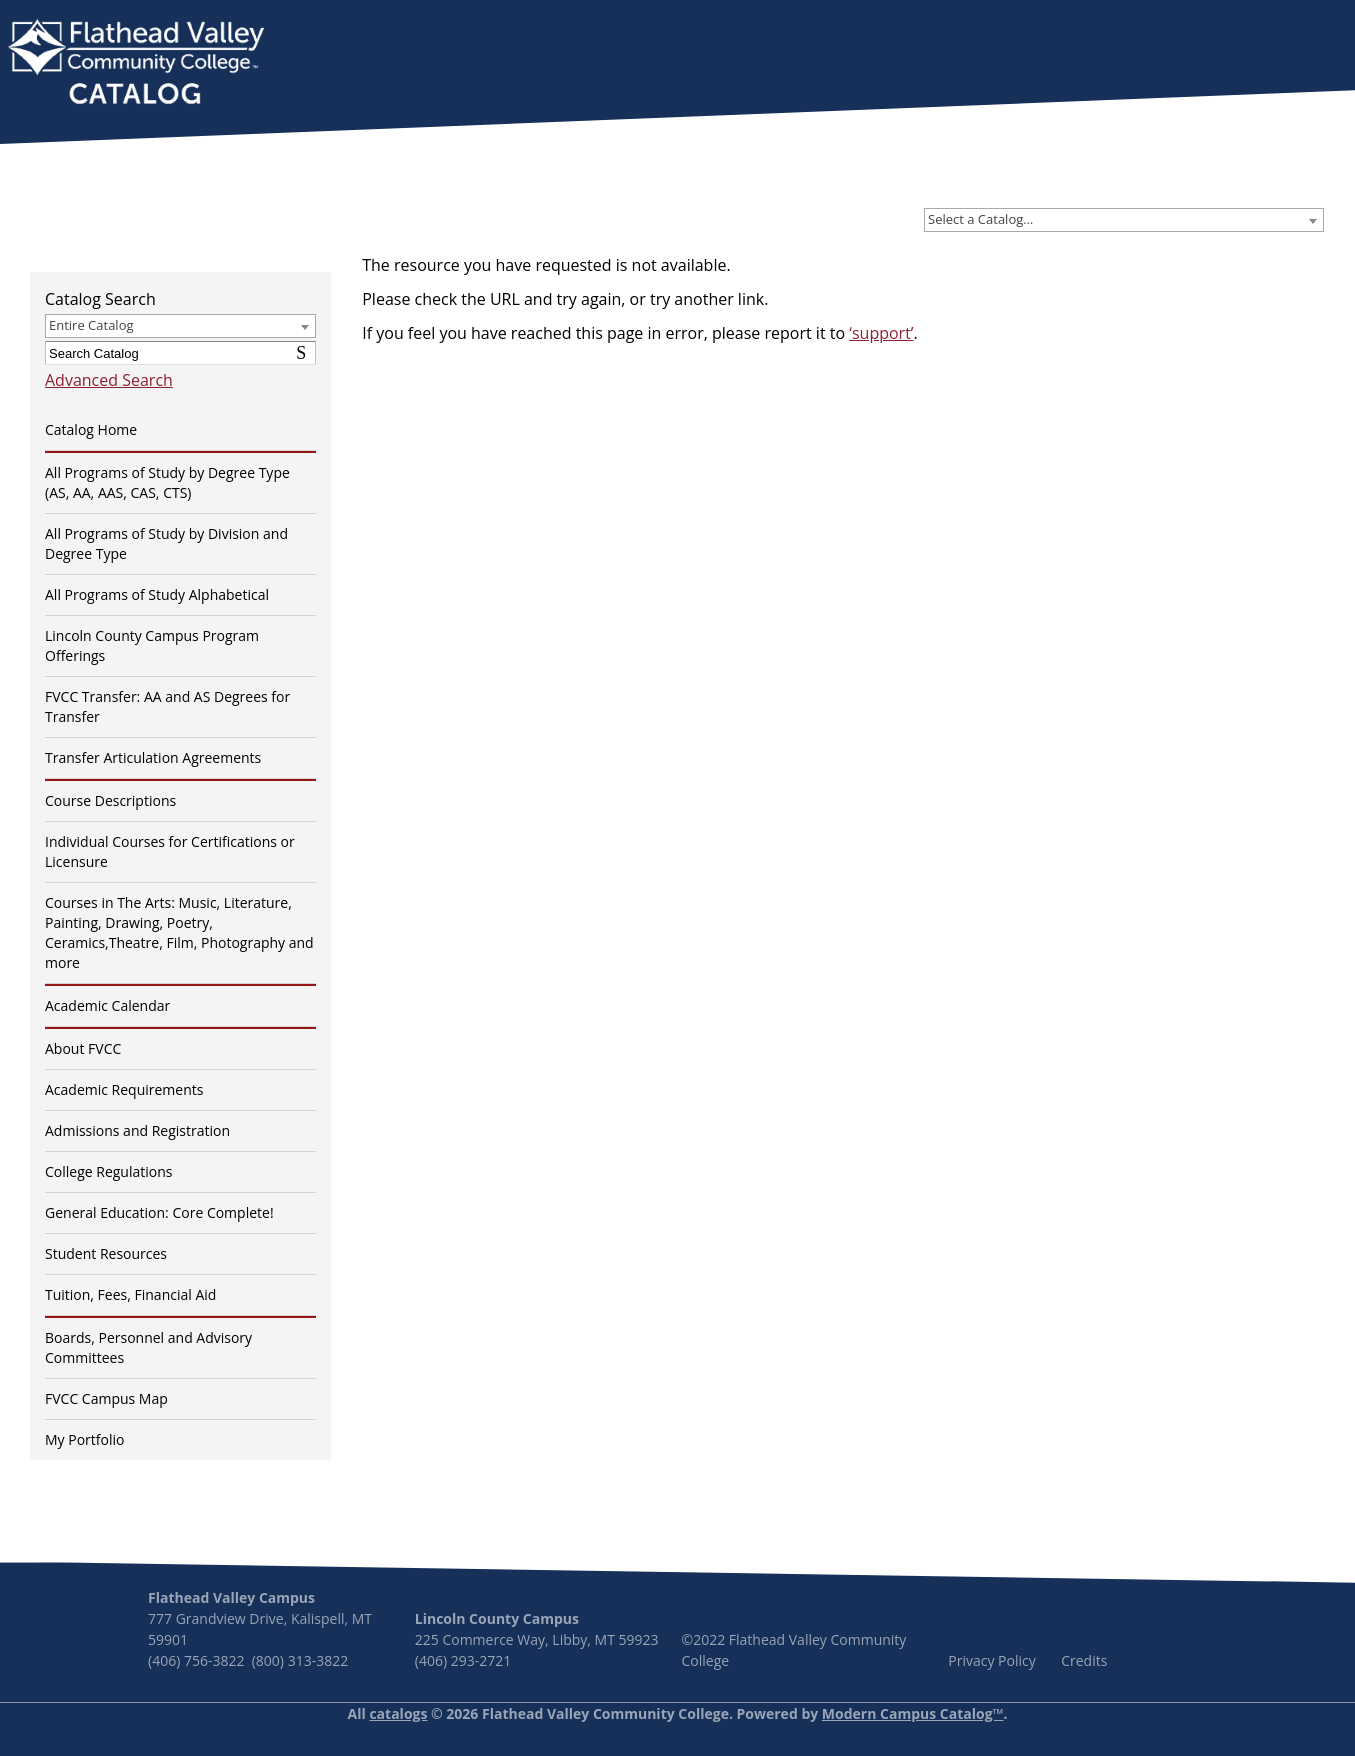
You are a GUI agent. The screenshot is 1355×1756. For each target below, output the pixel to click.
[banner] (136, 64)
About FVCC (83, 1048)
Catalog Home (91, 429)
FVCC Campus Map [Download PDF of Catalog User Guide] (106, 1398)
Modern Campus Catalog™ (913, 1713)
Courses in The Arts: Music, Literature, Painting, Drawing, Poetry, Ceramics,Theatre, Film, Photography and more (179, 932)
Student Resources (106, 1253)
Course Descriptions (110, 800)
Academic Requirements (124, 1089)
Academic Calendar (107, 1005)
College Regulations (108, 1171)
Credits (1084, 1660)
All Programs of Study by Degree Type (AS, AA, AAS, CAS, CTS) (167, 482)
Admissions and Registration (137, 1130)
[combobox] (1124, 220)
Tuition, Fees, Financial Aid (130, 1294)
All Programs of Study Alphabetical (157, 594)
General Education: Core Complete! (159, 1212)
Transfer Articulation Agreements (153, 757)
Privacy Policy (991, 1660)
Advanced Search (109, 380)
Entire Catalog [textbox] (91, 325)
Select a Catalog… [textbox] (980, 219)
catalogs (398, 1713)
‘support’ (881, 333)
